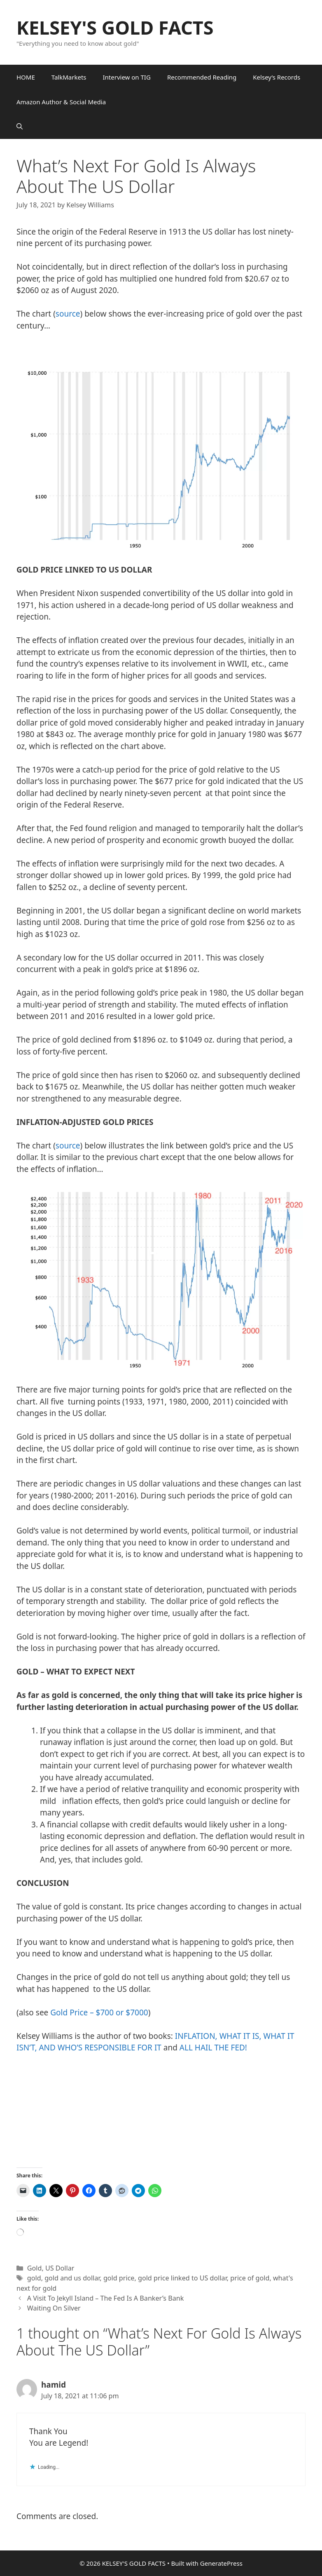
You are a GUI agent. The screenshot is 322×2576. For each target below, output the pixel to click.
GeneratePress (221, 2563)
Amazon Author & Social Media (61, 102)
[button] (19, 126)
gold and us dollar (72, 2277)
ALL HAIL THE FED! (213, 2047)
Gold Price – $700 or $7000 (99, 2012)
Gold (34, 2268)
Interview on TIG (127, 77)
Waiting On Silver (54, 2308)
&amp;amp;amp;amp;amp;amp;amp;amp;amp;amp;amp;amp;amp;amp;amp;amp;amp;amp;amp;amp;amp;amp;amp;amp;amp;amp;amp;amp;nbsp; (189, 2114)
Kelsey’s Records (276, 77)
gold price (119, 2277)
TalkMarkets (68, 77)
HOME (25, 77)
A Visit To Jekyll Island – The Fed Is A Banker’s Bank (105, 2298)
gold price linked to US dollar (182, 2277)
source (68, 313)
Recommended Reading (201, 77)
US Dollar (59, 2268)
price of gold (249, 2277)
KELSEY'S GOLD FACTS (115, 27)
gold (34, 2277)
